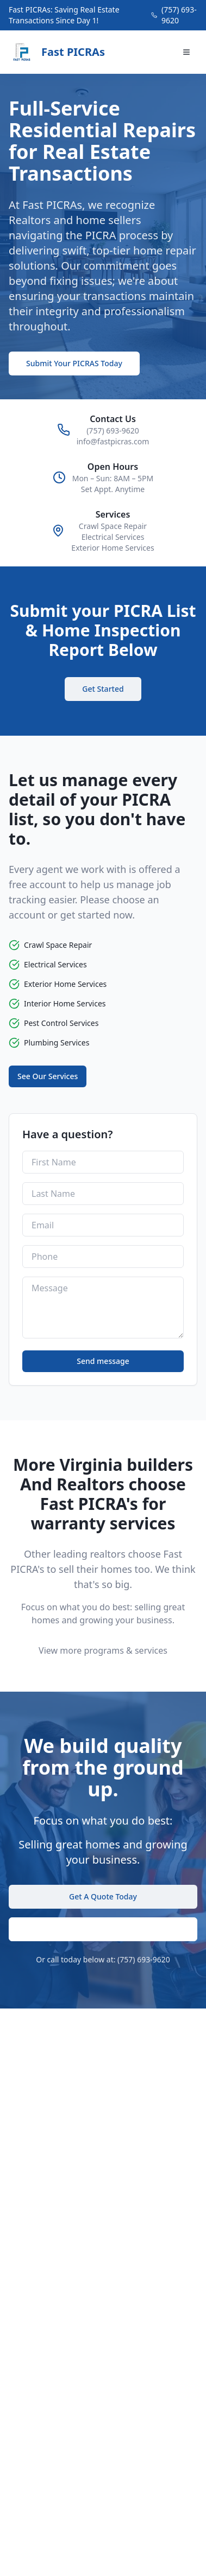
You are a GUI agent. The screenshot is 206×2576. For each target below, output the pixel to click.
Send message (103, 1361)
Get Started (102, 689)
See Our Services (47, 1076)
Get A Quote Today (103, 1896)
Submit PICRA (103, 1929)
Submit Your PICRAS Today (74, 363)
